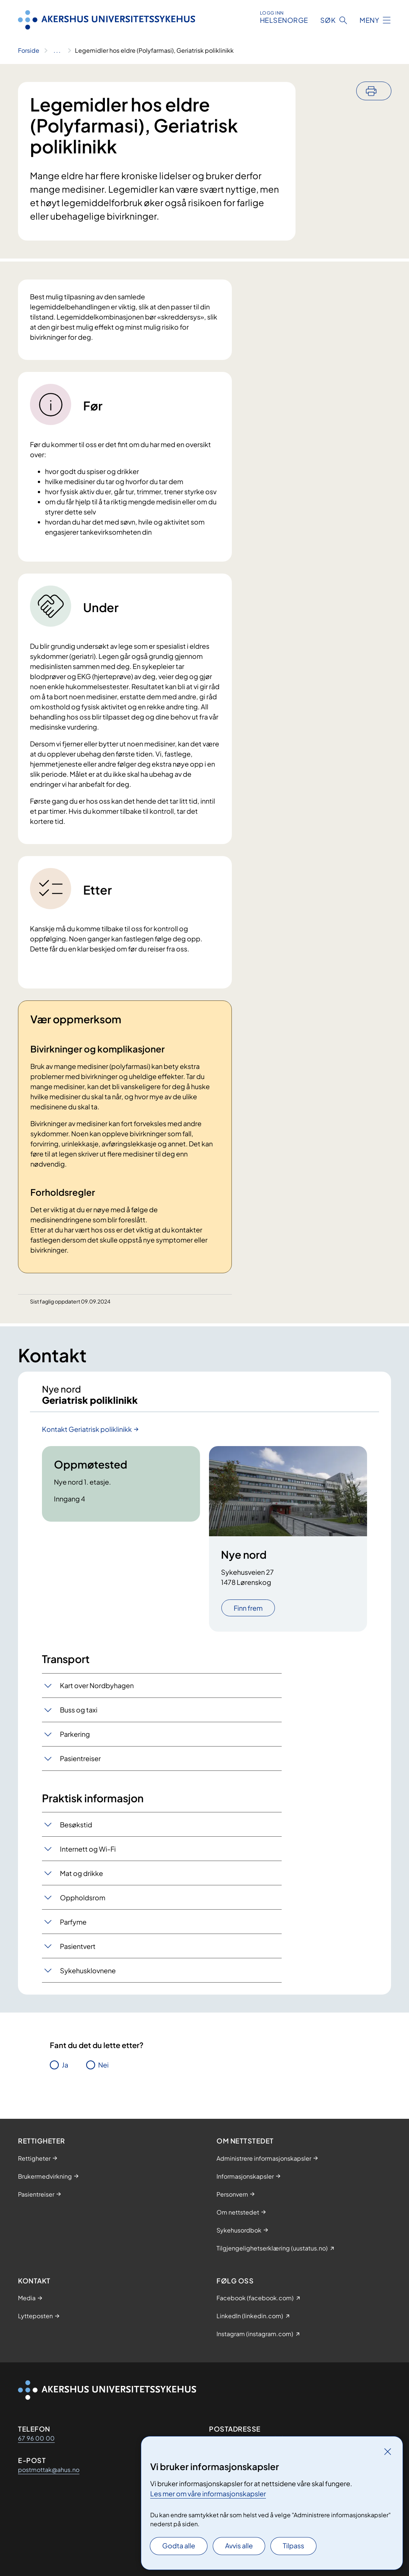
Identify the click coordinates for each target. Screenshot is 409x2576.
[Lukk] (388, 2451)
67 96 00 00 (36, 2438)
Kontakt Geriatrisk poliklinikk (87, 1435)
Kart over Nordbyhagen (97, 1692)
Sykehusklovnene (88, 1977)
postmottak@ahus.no (48, 2469)
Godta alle (178, 2545)
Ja (65, 2071)
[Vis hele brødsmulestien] (57, 50)
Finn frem (248, 1614)
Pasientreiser (80, 1765)
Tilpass (293, 2545)
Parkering (75, 1740)
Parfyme (73, 1928)
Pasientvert (78, 1953)
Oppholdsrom (82, 1904)
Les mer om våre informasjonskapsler (208, 2493)
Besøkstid (76, 1831)
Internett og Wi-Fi (88, 1855)
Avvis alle (239, 2545)
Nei (103, 2071)
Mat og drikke (81, 1880)
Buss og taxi (78, 1716)
